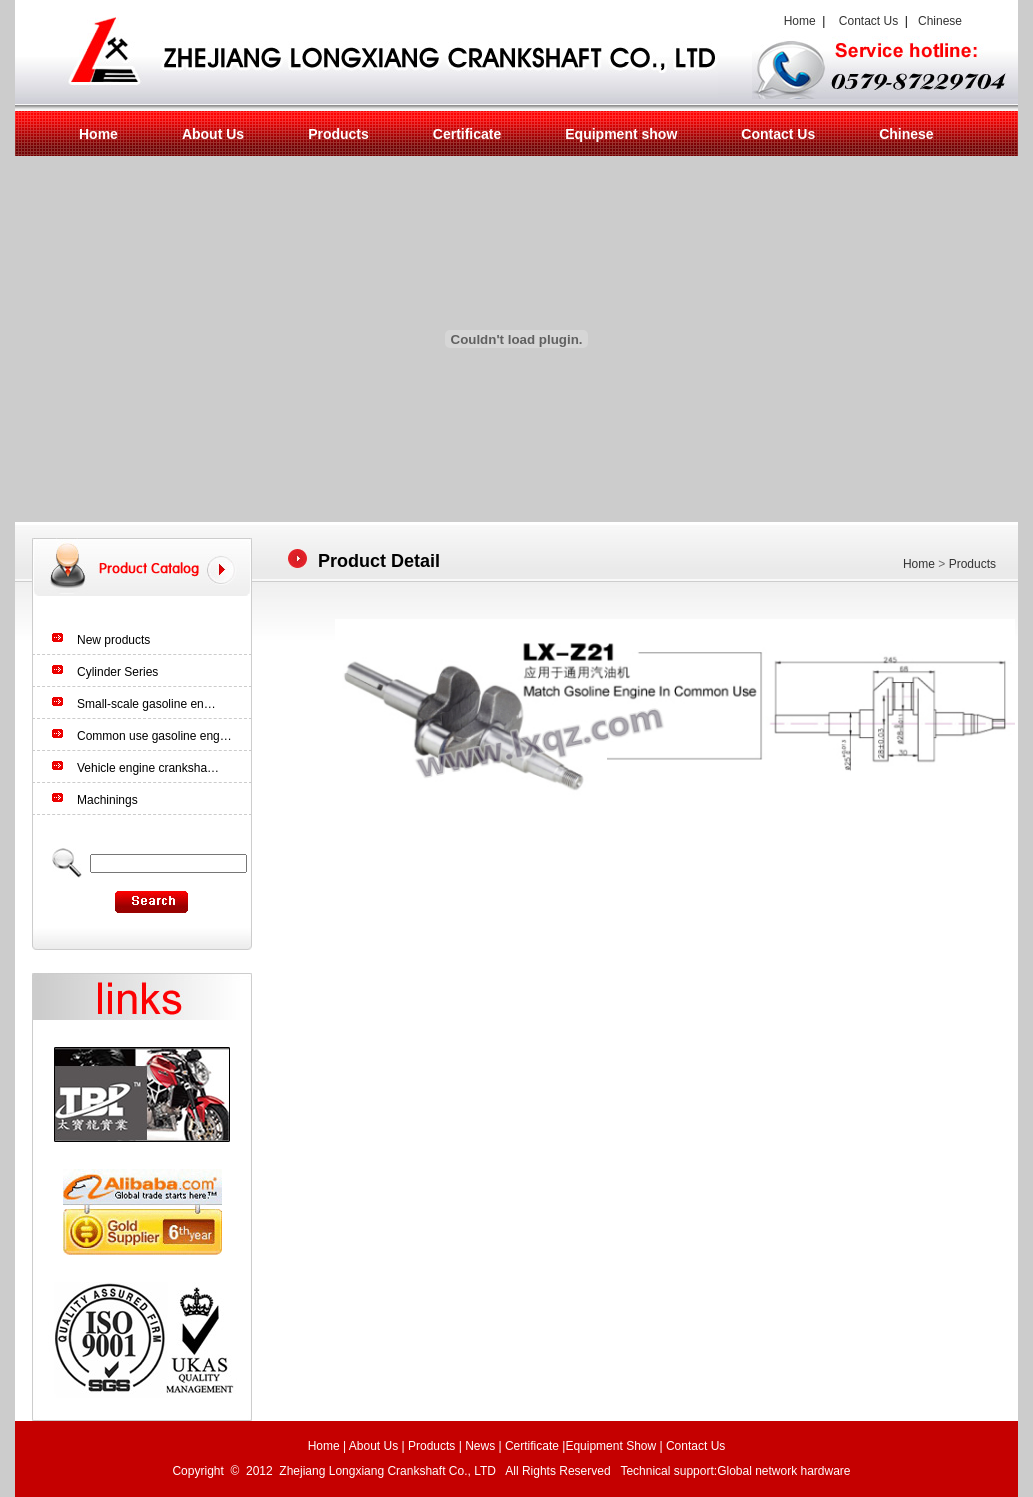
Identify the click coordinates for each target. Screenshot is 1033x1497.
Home (796, 21)
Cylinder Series (117, 672)
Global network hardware (785, 1471)
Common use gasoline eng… (154, 736)
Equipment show (621, 134)
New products (113, 640)
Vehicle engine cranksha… (148, 768)
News (480, 1446)
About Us (213, 134)
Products (338, 134)
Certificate (467, 134)
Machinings (107, 800)
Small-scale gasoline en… (146, 704)
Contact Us (868, 21)
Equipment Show (610, 1446)
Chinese (940, 21)
